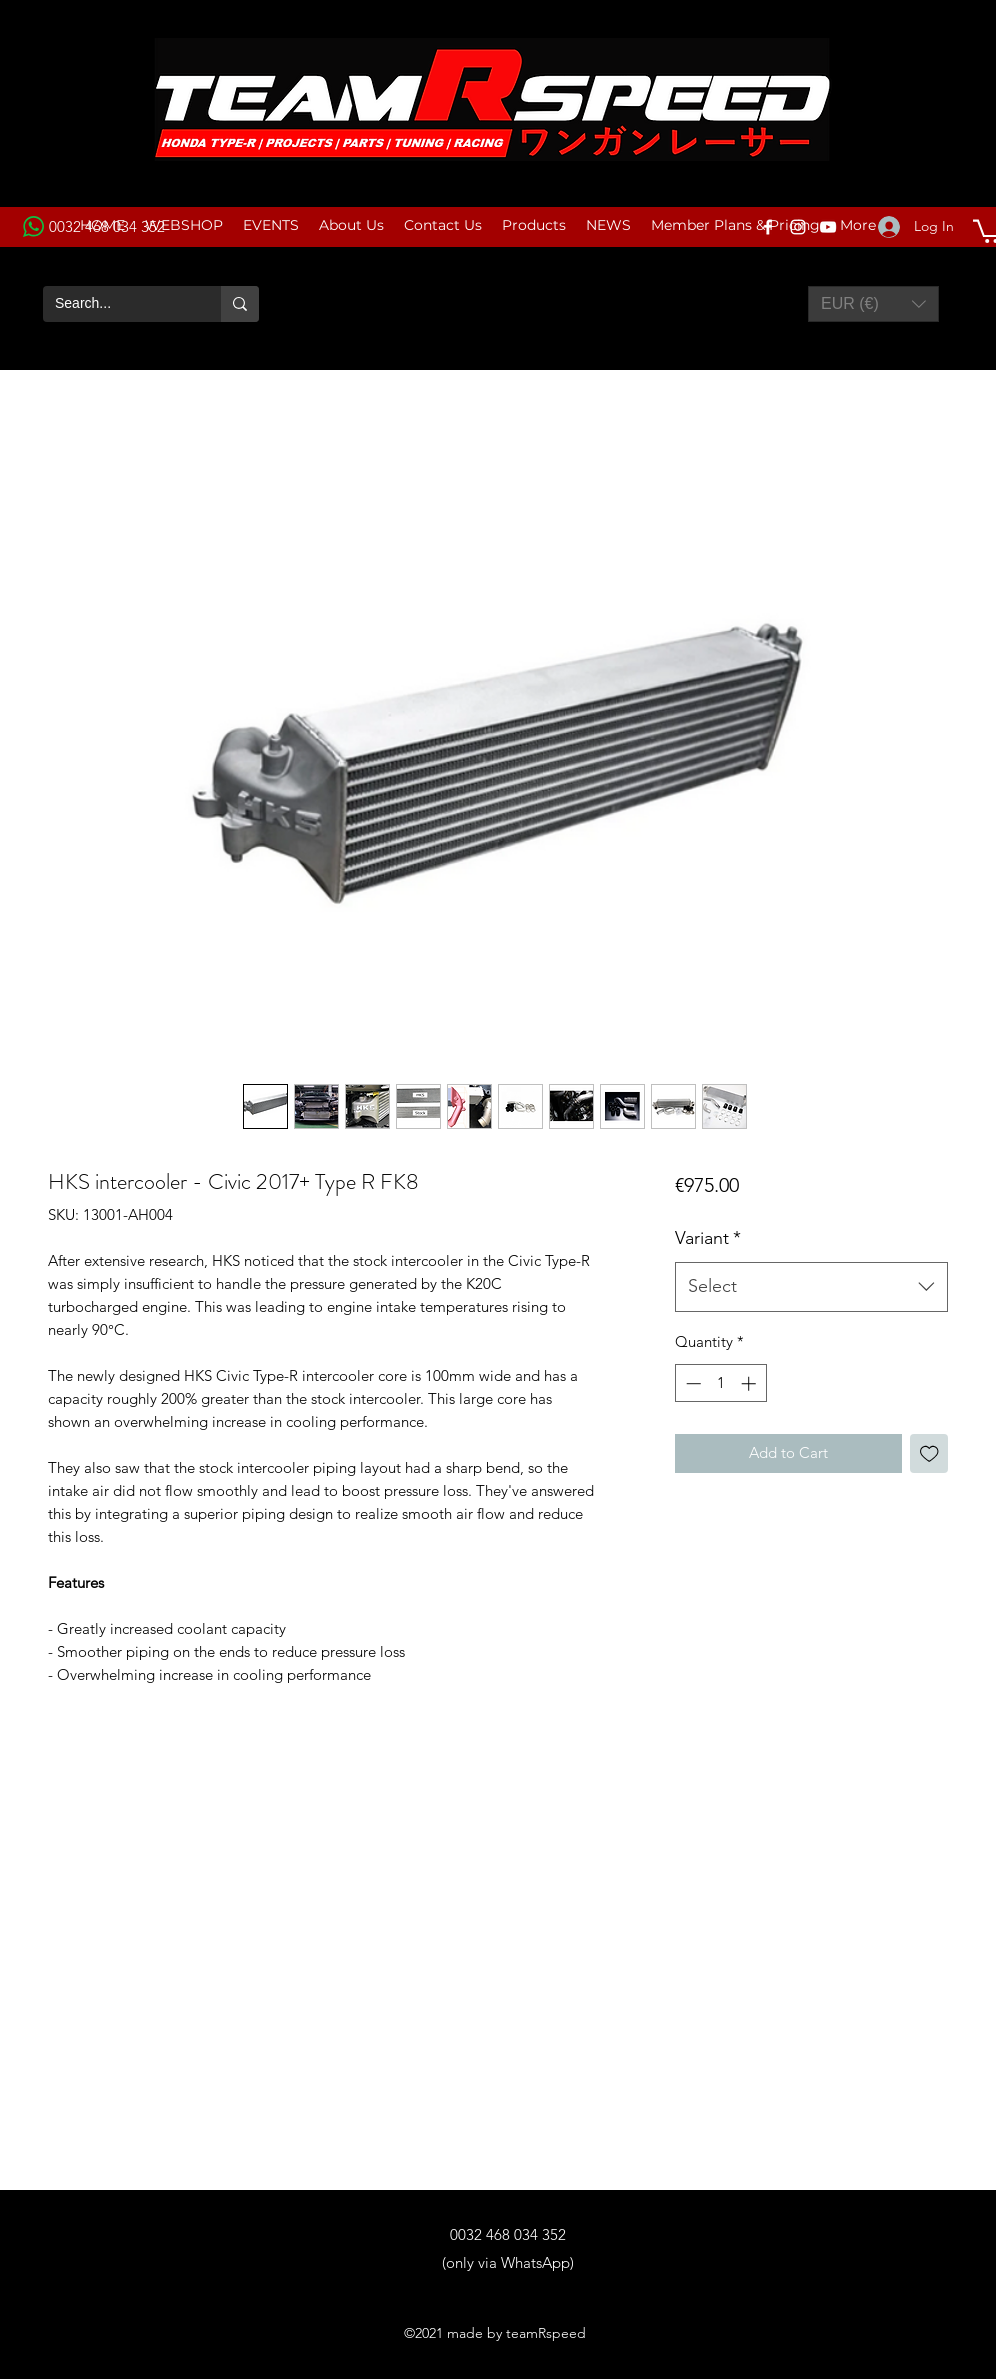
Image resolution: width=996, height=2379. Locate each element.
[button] (873, 304)
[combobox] (811, 1287)
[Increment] (750, 1383)
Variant (708, 1238)
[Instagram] (798, 227)
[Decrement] (691, 1383)
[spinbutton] (720, 1383)
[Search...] (117, 304)
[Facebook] (768, 227)
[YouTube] (828, 227)
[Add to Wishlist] (929, 1453)
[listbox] (873, 304)
